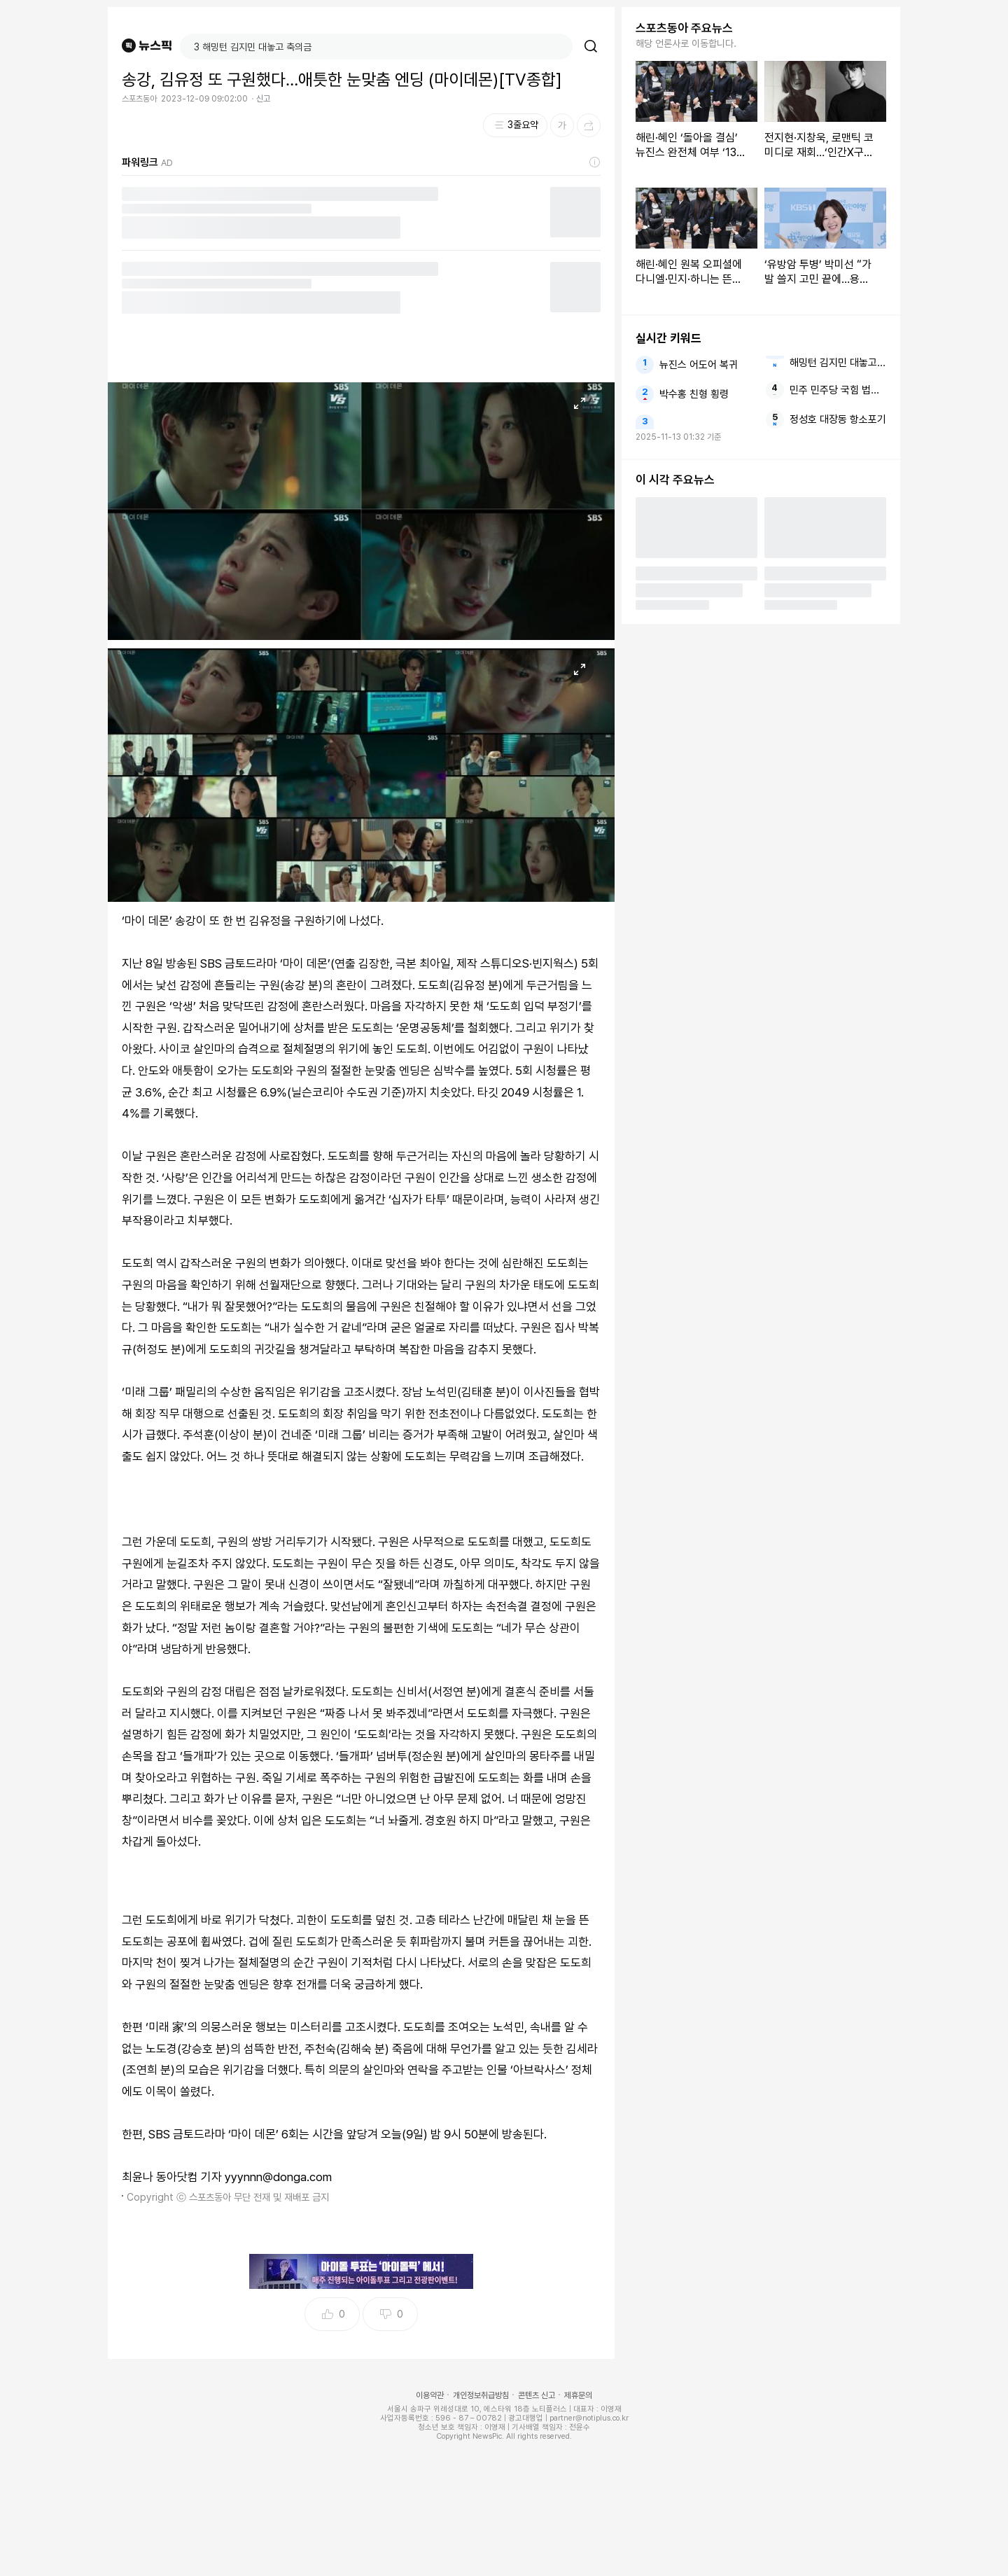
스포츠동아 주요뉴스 (684, 28)
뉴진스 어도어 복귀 (698, 364)
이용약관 (430, 2395)
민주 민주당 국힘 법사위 (838, 390)
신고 (263, 99)
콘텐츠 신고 (536, 2395)
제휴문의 (578, 2395)
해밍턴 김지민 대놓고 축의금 (838, 362)
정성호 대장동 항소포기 (838, 419)
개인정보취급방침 (481, 2395)
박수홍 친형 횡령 (694, 394)
